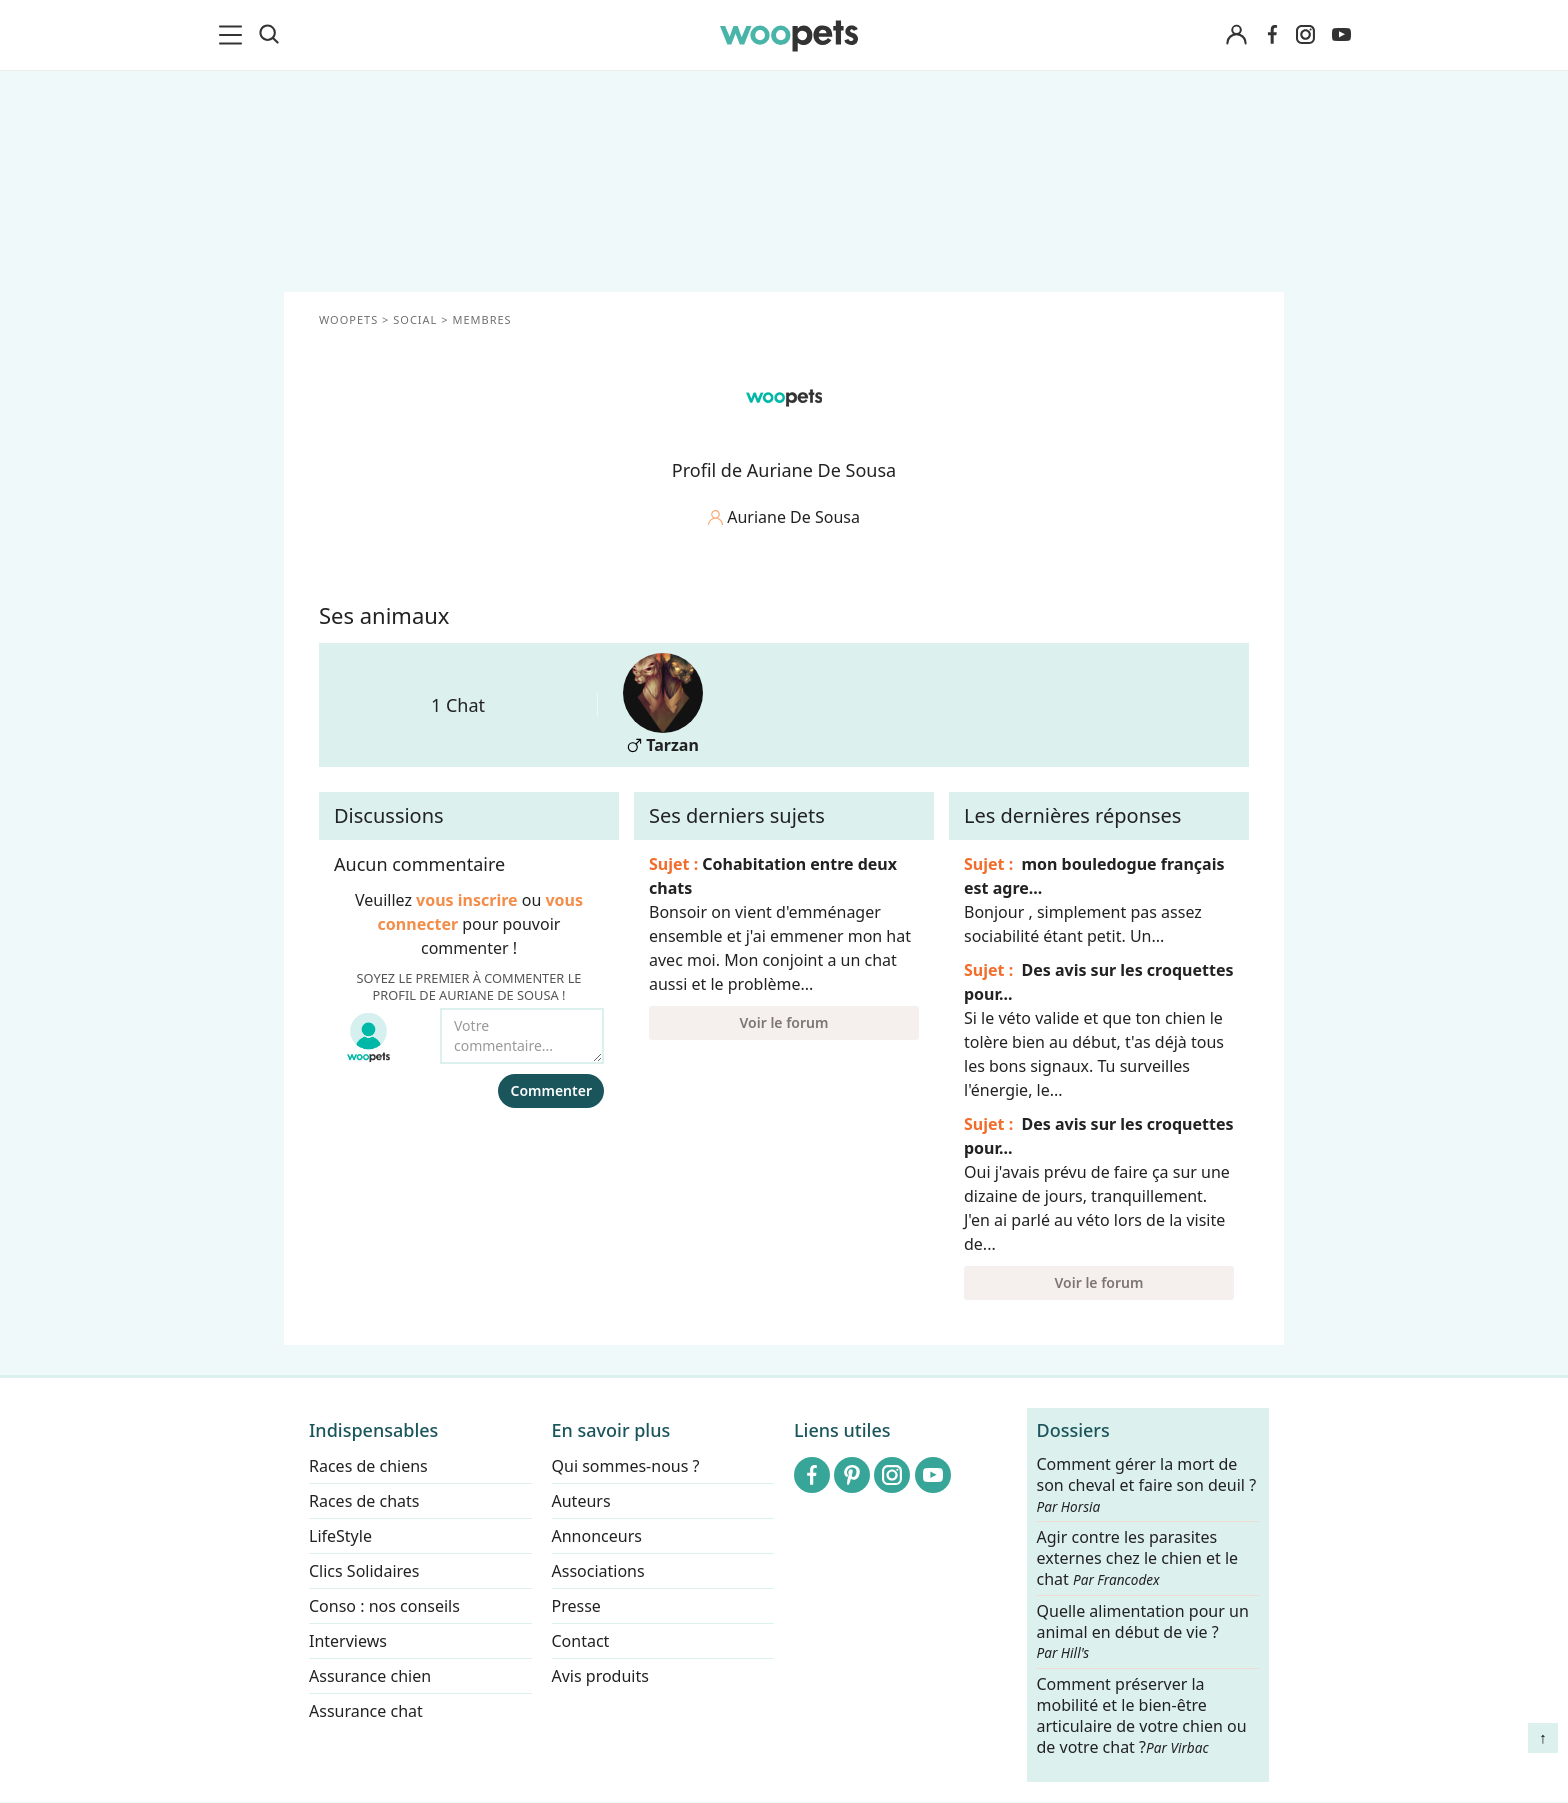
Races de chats (364, 1501)
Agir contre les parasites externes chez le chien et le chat (1138, 1559)
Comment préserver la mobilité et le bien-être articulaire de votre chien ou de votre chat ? (1142, 1715)
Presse (576, 1606)
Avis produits (600, 1676)
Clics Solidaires (364, 1571)
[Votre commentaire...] (522, 1036)
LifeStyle (340, 1536)
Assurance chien (370, 1676)
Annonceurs (597, 1536)
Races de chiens (368, 1466)
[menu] (234, 35)
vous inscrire (467, 900)
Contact (581, 1641)
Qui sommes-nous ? (626, 1466)
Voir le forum (784, 1022)
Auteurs (581, 1501)
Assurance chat (366, 1711)
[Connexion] (1236, 35)
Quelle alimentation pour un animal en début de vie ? (1143, 1632)
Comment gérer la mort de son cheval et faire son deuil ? (1147, 1485)
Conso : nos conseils (384, 1606)
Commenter (551, 1090)
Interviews (348, 1641)
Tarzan (663, 704)
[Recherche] (269, 35)
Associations (598, 1571)
